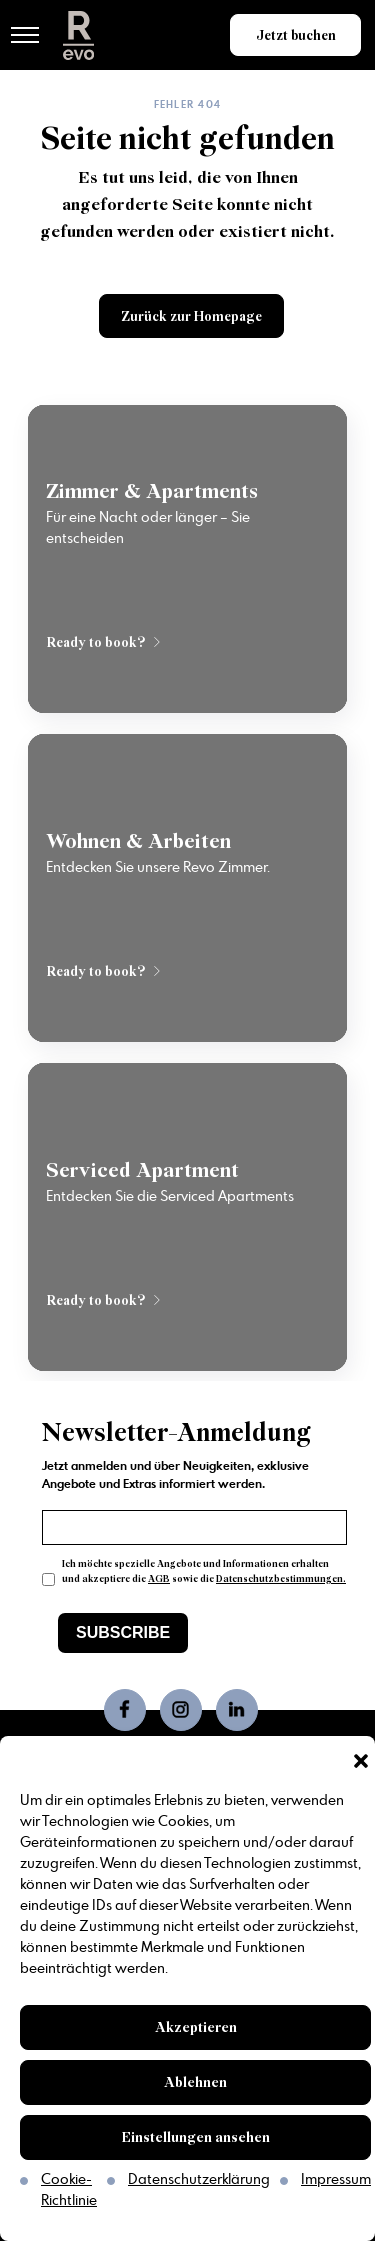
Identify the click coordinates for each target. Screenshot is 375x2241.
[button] (361, 1761)
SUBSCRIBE (123, 1632)
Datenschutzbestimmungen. (281, 1579)
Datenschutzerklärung (199, 2180)
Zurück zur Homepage (191, 316)
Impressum (336, 2180)
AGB (159, 1579)
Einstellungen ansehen (196, 2137)
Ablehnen (195, 2082)
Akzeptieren (196, 2027)
